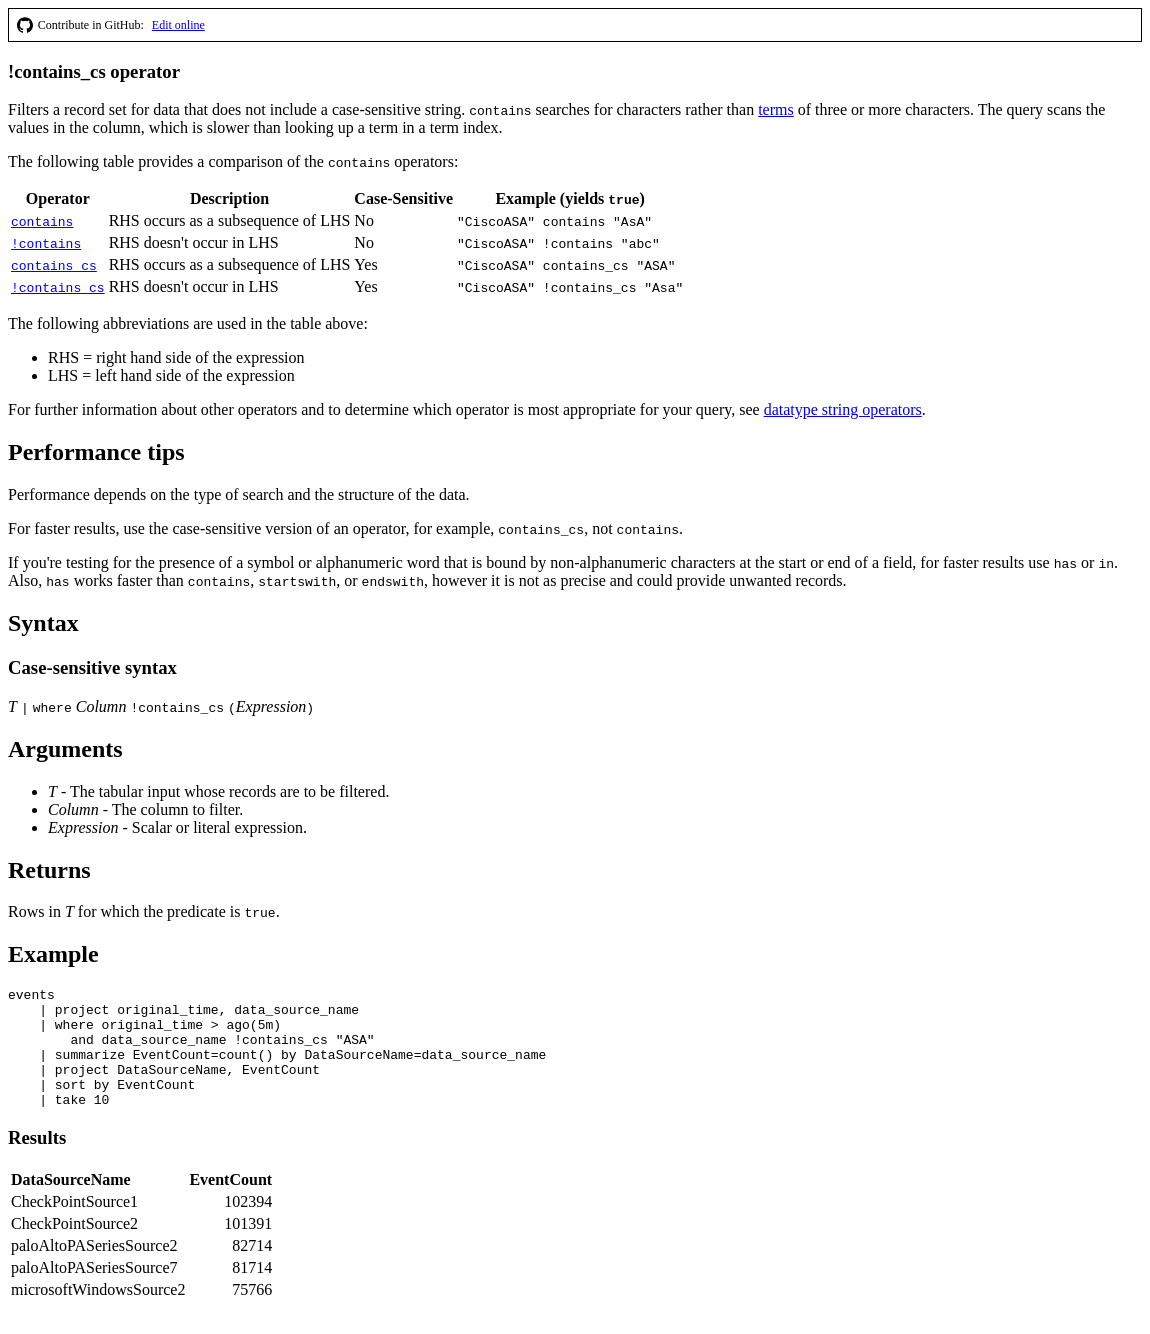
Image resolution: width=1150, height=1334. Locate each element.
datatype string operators (843, 409)
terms (776, 109)
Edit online (178, 25)
